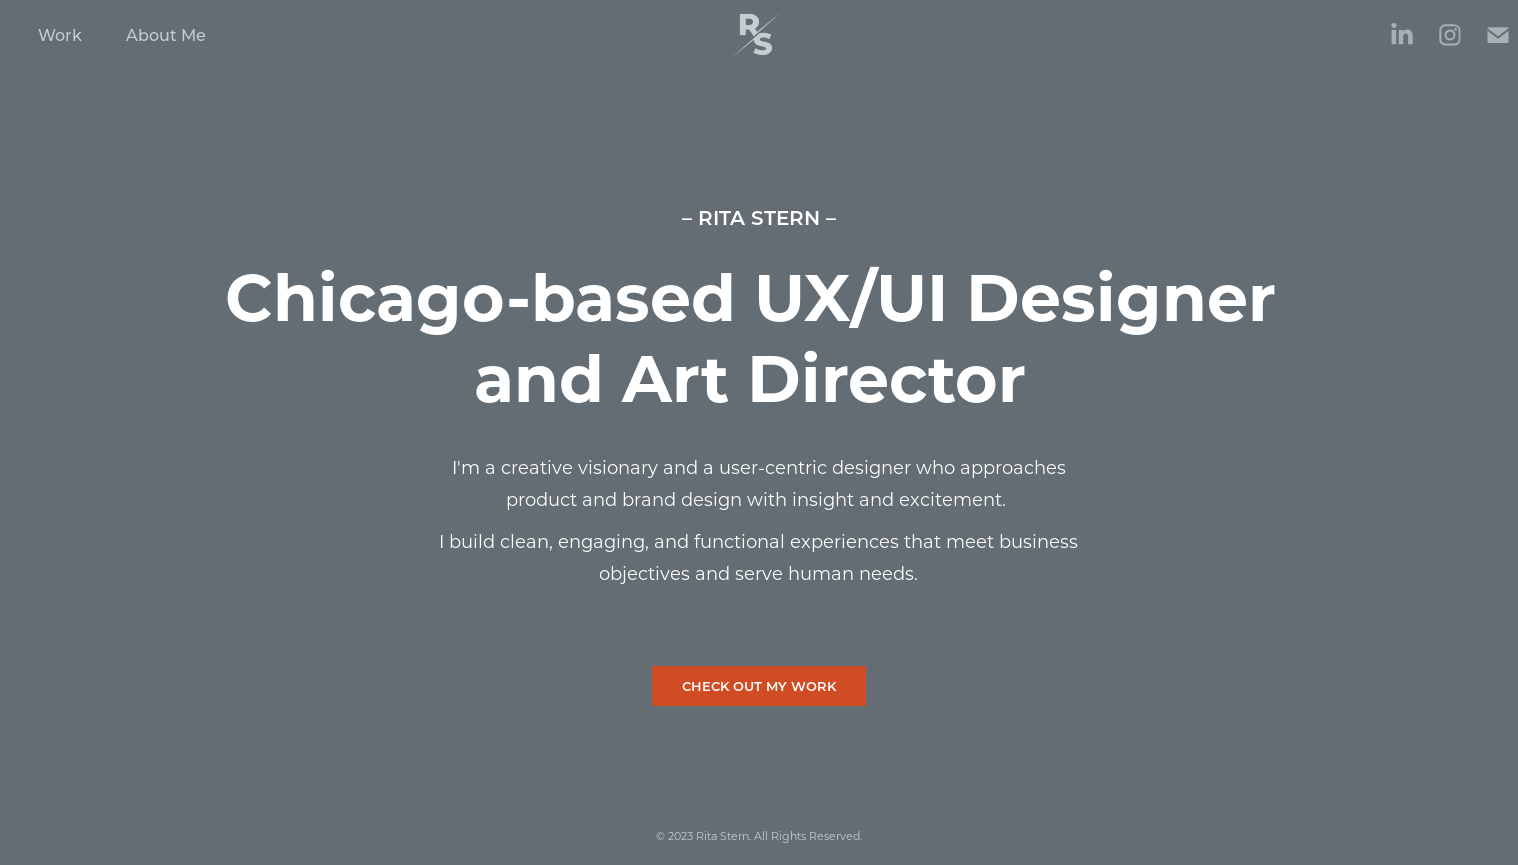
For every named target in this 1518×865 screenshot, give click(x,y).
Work (60, 34)
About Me (166, 34)
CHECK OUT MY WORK (759, 685)
